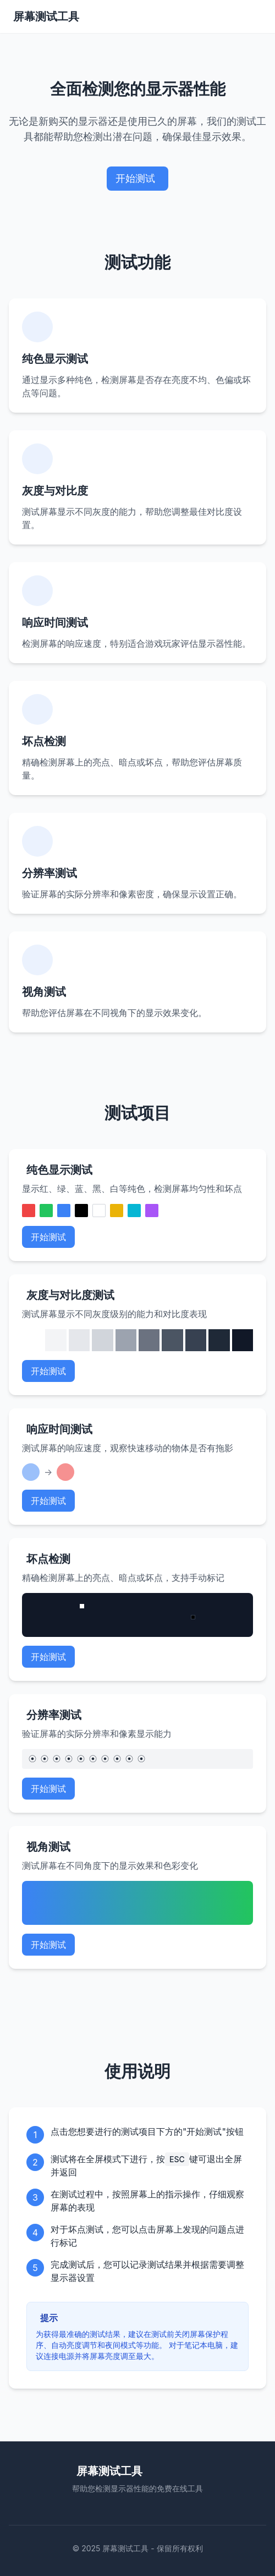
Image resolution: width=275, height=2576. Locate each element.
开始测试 (135, 178)
